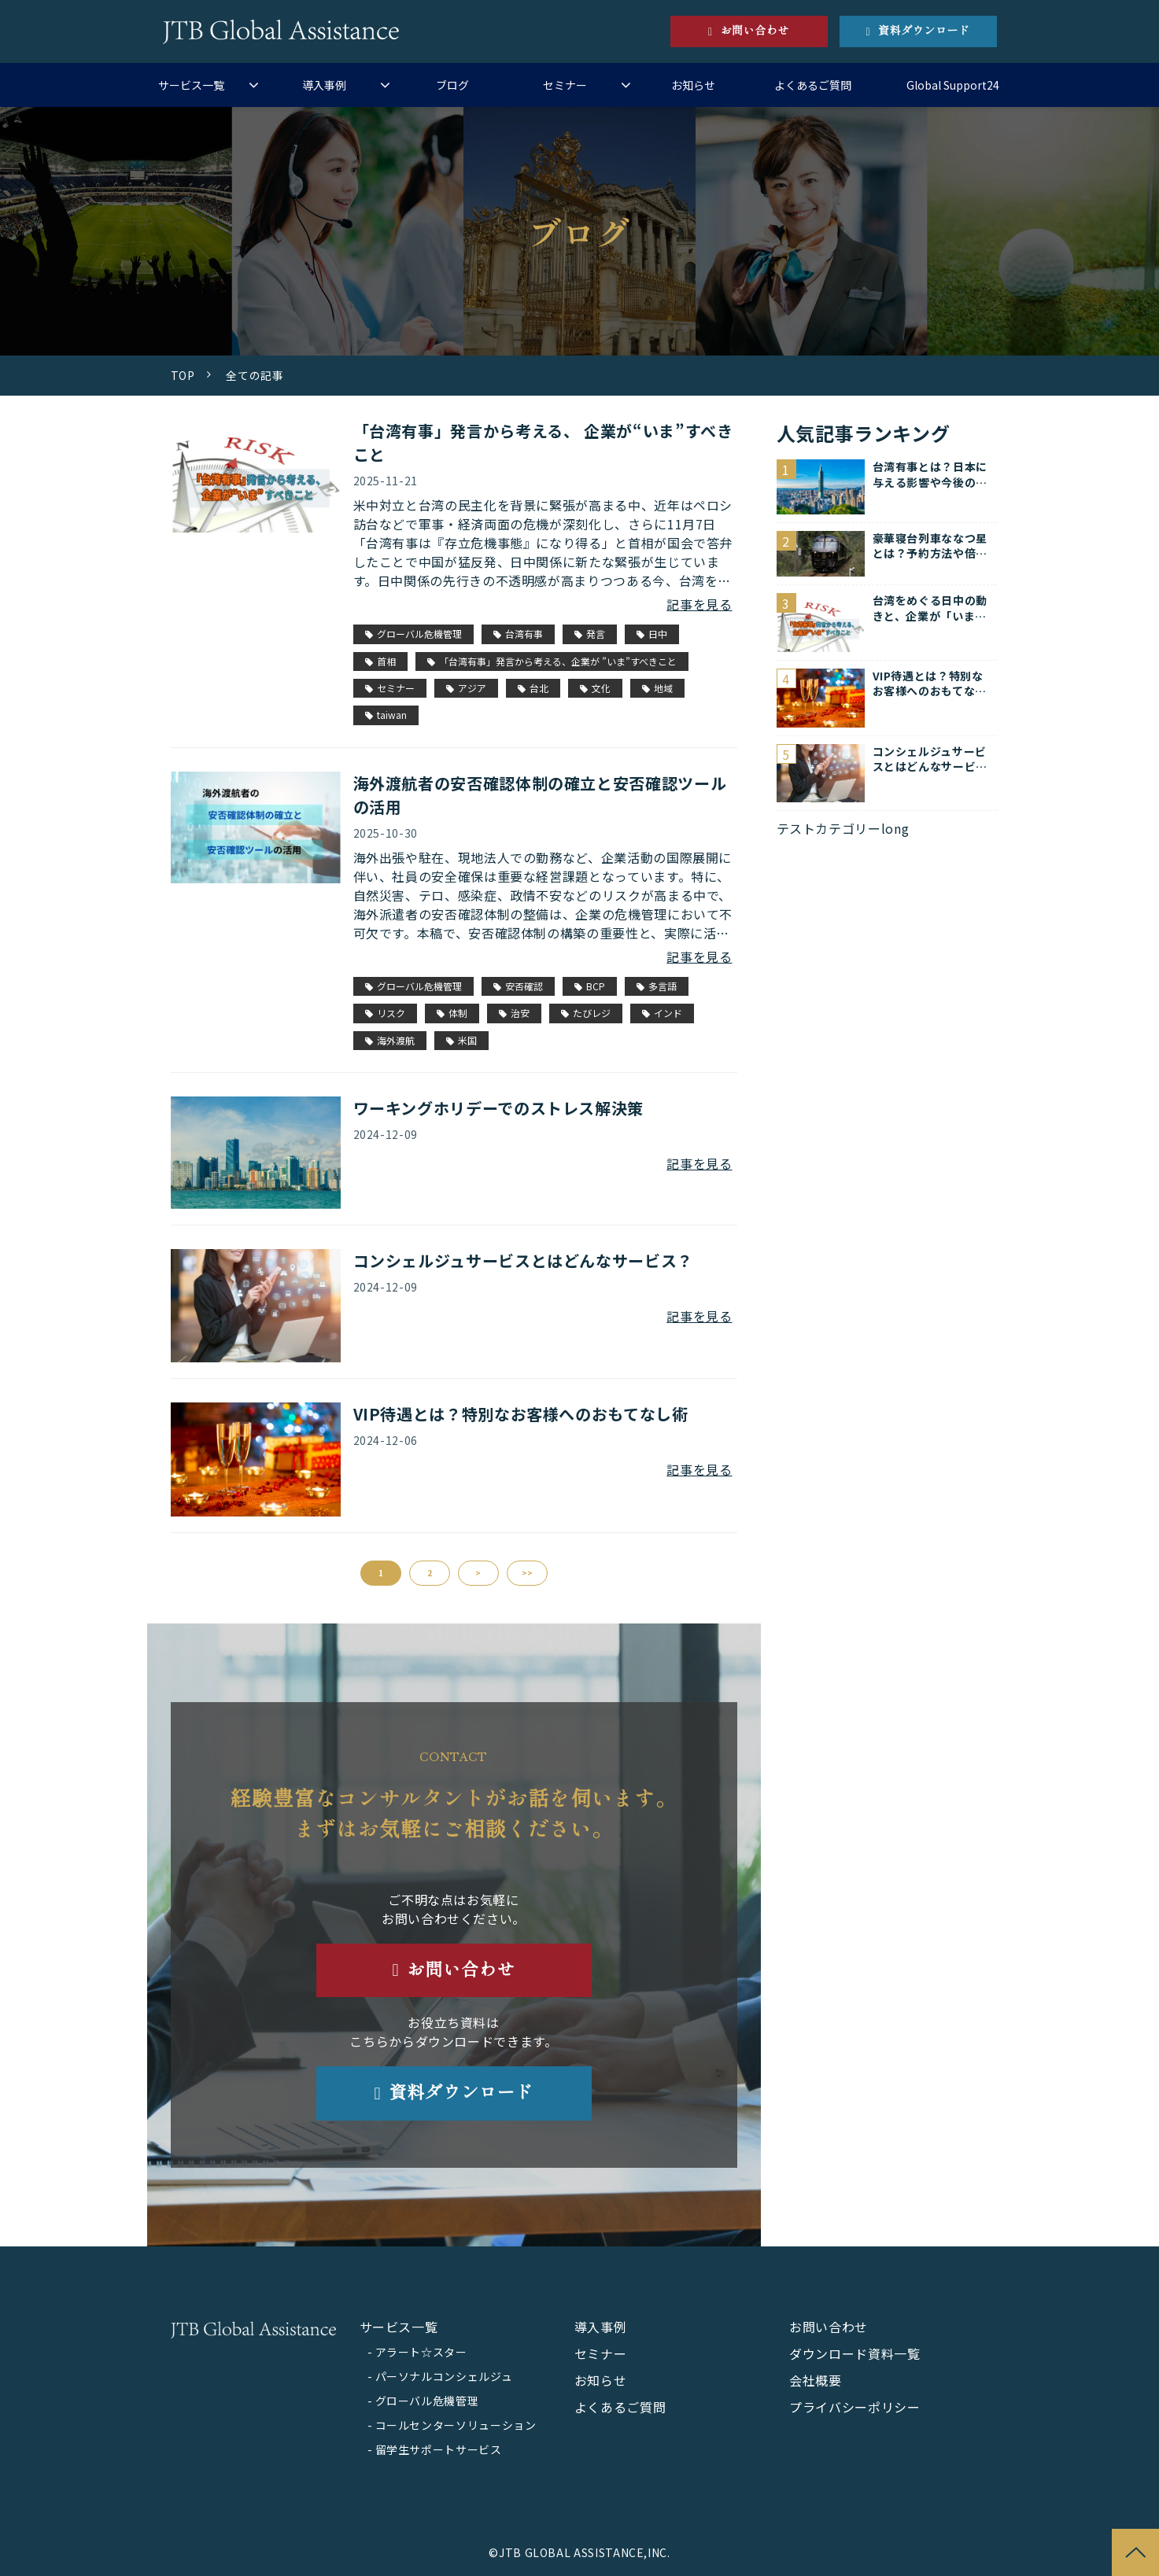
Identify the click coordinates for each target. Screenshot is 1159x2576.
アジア (466, 688)
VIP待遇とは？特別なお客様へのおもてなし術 (520, 1413)
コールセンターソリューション (456, 2425)
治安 (514, 1012)
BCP (589, 986)
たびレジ (586, 1012)
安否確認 (518, 986)
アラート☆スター (421, 2352)
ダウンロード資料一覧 (854, 2353)
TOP (183, 375)
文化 (595, 688)
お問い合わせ (755, 31)
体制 (452, 1012)
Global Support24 (952, 85)
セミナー (565, 85)
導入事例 (324, 85)
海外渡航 (390, 1040)
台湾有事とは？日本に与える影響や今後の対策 (930, 474)
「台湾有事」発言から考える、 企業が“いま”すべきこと (543, 442)
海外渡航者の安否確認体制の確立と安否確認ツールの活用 (540, 795)
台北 (533, 688)
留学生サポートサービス (438, 2449)
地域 (657, 688)
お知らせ (693, 85)
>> (527, 1573)
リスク (385, 1012)
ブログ (452, 85)
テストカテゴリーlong (843, 828)
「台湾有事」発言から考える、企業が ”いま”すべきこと (552, 661)
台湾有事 (518, 633)
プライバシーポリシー (854, 2406)
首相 (380, 661)
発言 (589, 633)
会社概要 (815, 2380)
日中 (652, 633)
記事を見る (699, 604)
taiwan (386, 714)
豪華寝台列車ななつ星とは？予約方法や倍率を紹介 (930, 546)
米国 (461, 1040)
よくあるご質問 (812, 85)
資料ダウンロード (923, 31)
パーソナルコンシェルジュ (444, 2376)
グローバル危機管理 (413, 633)
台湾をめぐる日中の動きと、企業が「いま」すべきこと (930, 608)
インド (662, 1012)
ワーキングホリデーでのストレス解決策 (498, 1107)
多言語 (657, 986)
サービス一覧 (191, 85)
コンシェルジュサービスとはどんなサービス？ (523, 1260)
